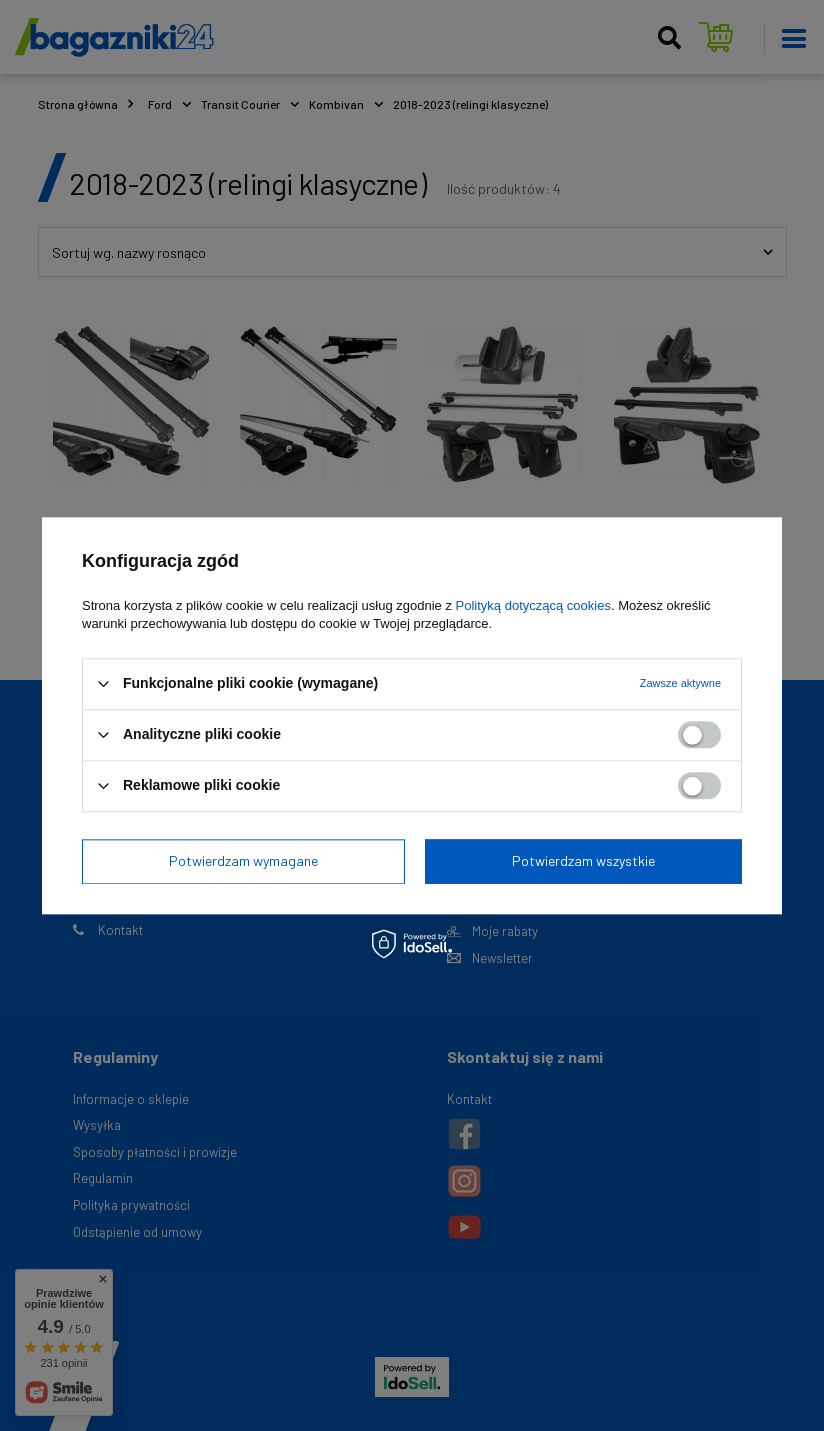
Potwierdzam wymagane (243, 860)
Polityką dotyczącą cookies (533, 605)
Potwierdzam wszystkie (583, 860)
